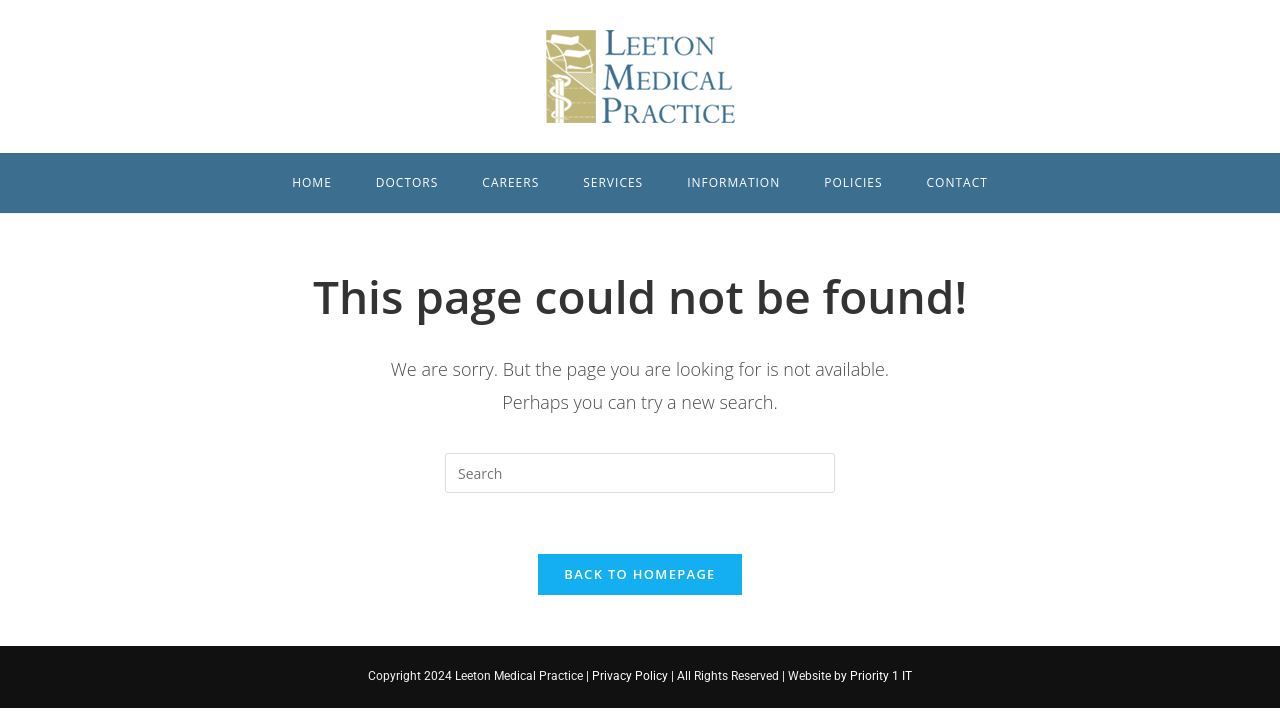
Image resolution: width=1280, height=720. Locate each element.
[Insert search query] (640, 473)
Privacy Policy (630, 676)
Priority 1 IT (879, 676)
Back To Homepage (639, 574)
